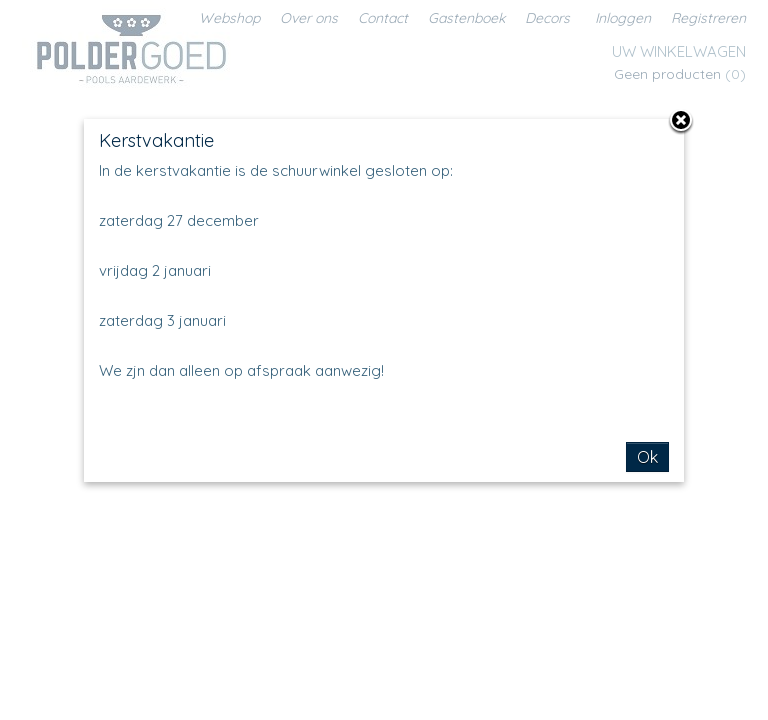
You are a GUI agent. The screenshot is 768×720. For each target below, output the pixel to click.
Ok (647, 457)
